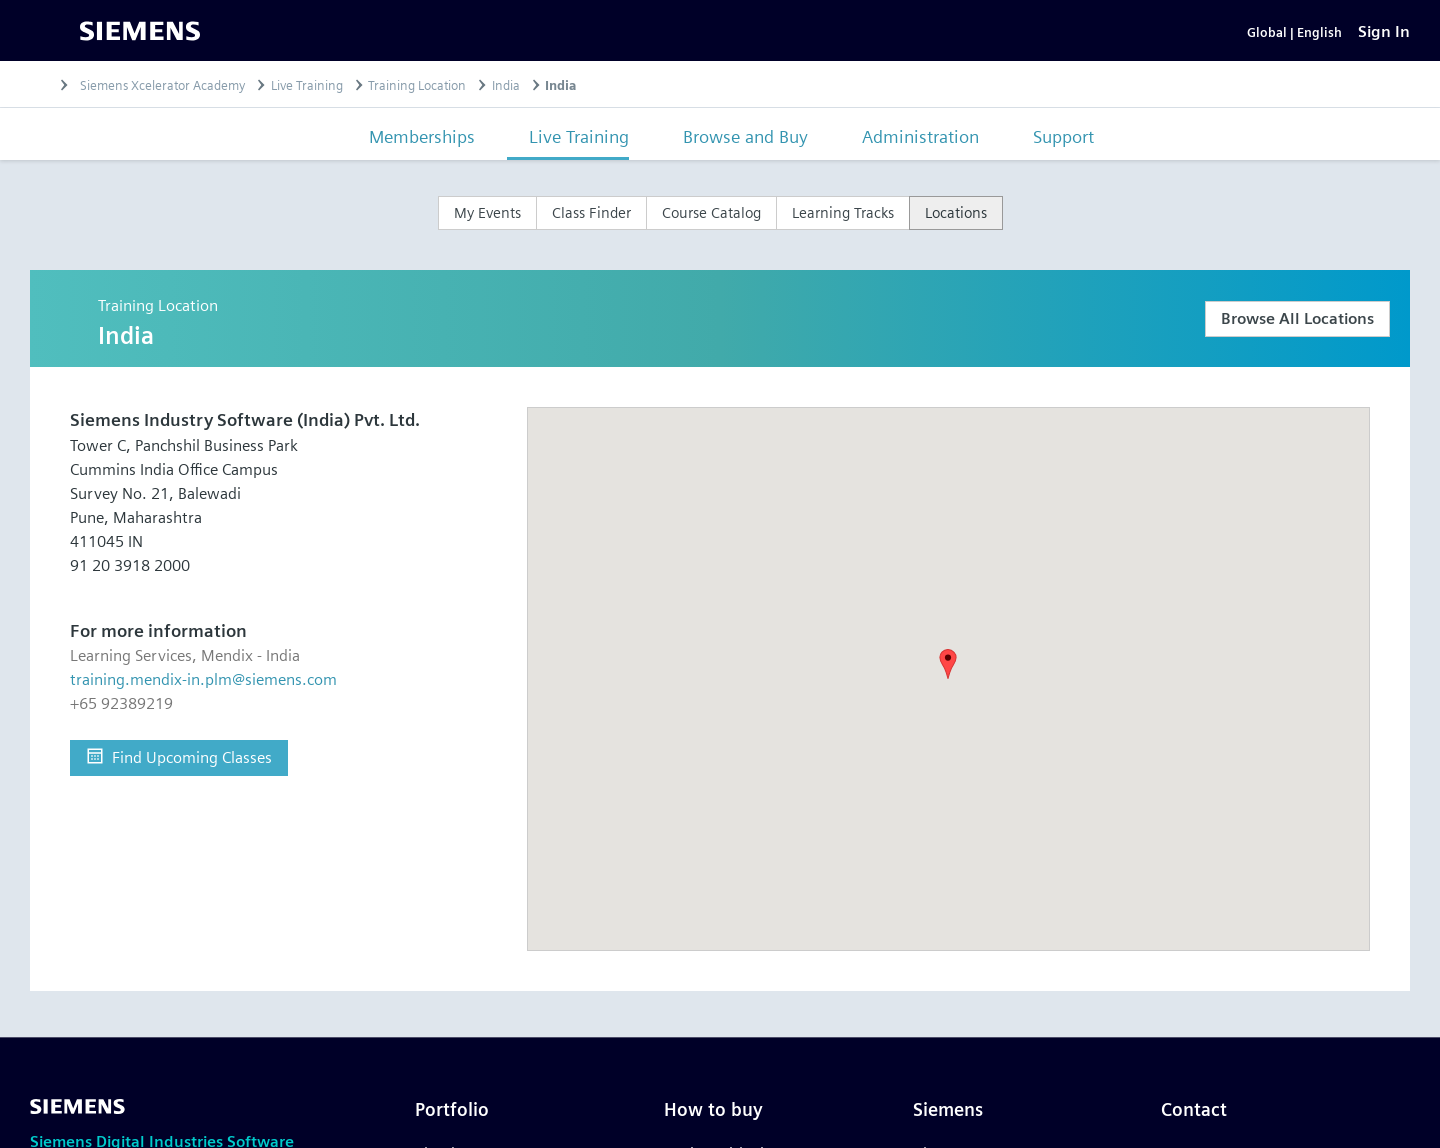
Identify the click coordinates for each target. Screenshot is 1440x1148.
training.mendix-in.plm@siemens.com (203, 708)
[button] (948, 693)
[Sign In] (1384, 45)
